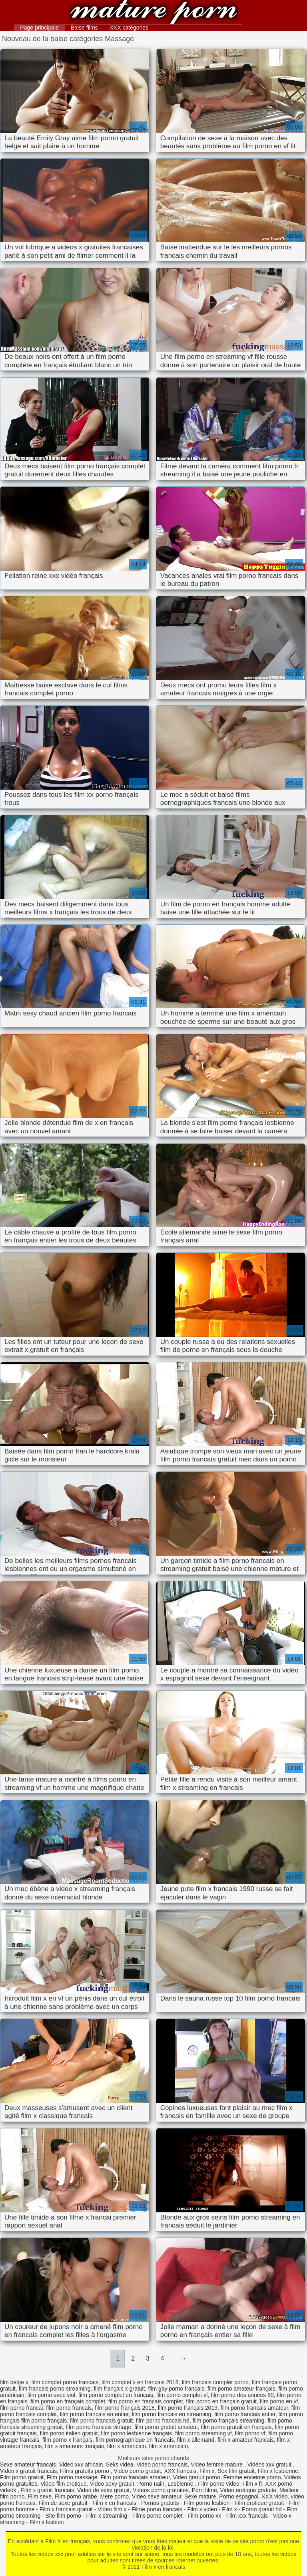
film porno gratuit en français (236, 2427)
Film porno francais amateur (135, 2477)
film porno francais (69, 2408)
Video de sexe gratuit (103, 2490)
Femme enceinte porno (252, 2477)
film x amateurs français (74, 2446)
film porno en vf (279, 2401)
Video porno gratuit (137, 2471)
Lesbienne (181, 2483)
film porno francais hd (162, 2420)
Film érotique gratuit (259, 2503)
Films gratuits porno (85, 2471)
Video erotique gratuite (248, 2490)
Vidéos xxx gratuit (270, 2464)
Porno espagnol (238, 2496)
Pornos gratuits (160, 2503)
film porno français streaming (229, 2420)
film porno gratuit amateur (166, 2427)
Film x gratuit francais (47, 2490)
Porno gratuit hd (262, 2509)
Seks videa (119, 2464)
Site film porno (63, 2515)
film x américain (168, 2446)
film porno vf (250, 2433)
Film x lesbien (47, 2522)
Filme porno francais (157, 2509)
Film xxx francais (247, 2515)
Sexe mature (200, 2496)
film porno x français (67, 2440)
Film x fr (252, 2483)
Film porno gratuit (22, 2477)
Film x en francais (153, 13)
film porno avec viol (51, 2395)
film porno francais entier (244, 2414)
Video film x (112, 2509)
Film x (206, 2471)
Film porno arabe (76, 2496)
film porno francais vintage (98, 2427)
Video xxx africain (81, 2464)
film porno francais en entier (94, 2414)
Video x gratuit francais (28, 2471)
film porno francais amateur (254, 2408)
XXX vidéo (274, 2496)
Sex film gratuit (236, 2471)
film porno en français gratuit (221, 2401)
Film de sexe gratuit (63, 2503)
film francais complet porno (214, 2382)
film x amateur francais (245, 2440)
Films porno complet (157, 2515)
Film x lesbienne (278, 2471)
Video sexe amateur (156, 2496)
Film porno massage (72, 2477)
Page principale (39, 27)
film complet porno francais (65, 2382)
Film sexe (40, 2496)
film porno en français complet (67, 2401)
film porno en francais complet (145, 2401)
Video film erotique (63, 2483)
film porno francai (21, 2408)
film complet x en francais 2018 (140, 2382)
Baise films (84, 27)
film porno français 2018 (124, 2408)
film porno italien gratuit (69, 2433)
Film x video (202, 2509)
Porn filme (204, 2490)
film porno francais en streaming (171, 2414)
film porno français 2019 (187, 2408)
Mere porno (114, 2496)
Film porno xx (204, 2515)
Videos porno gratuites (161, 2490)
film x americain (126, 2446)
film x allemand (195, 2440)
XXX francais (180, 2471)
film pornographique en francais (135, 2440)
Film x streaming (107, 2515)
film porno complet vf (182, 2395)
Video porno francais (161, 2464)
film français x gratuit (119, 2388)
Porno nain (150, 2483)
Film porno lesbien (206, 2503)
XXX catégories (129, 27)
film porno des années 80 (242, 2395)
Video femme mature (217, 2464)
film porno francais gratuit (101, 2420)
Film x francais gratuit (66, 2509)
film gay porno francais (176, 2388)
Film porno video (218, 2483)
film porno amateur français (241, 2388)
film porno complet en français (115, 2395)
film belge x (14, 2382)
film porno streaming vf (203, 2433)
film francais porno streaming (55, 2388)
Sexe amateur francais (28, 2464)
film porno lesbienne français (136, 2433)
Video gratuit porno (196, 2477)
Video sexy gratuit (112, 2483)
